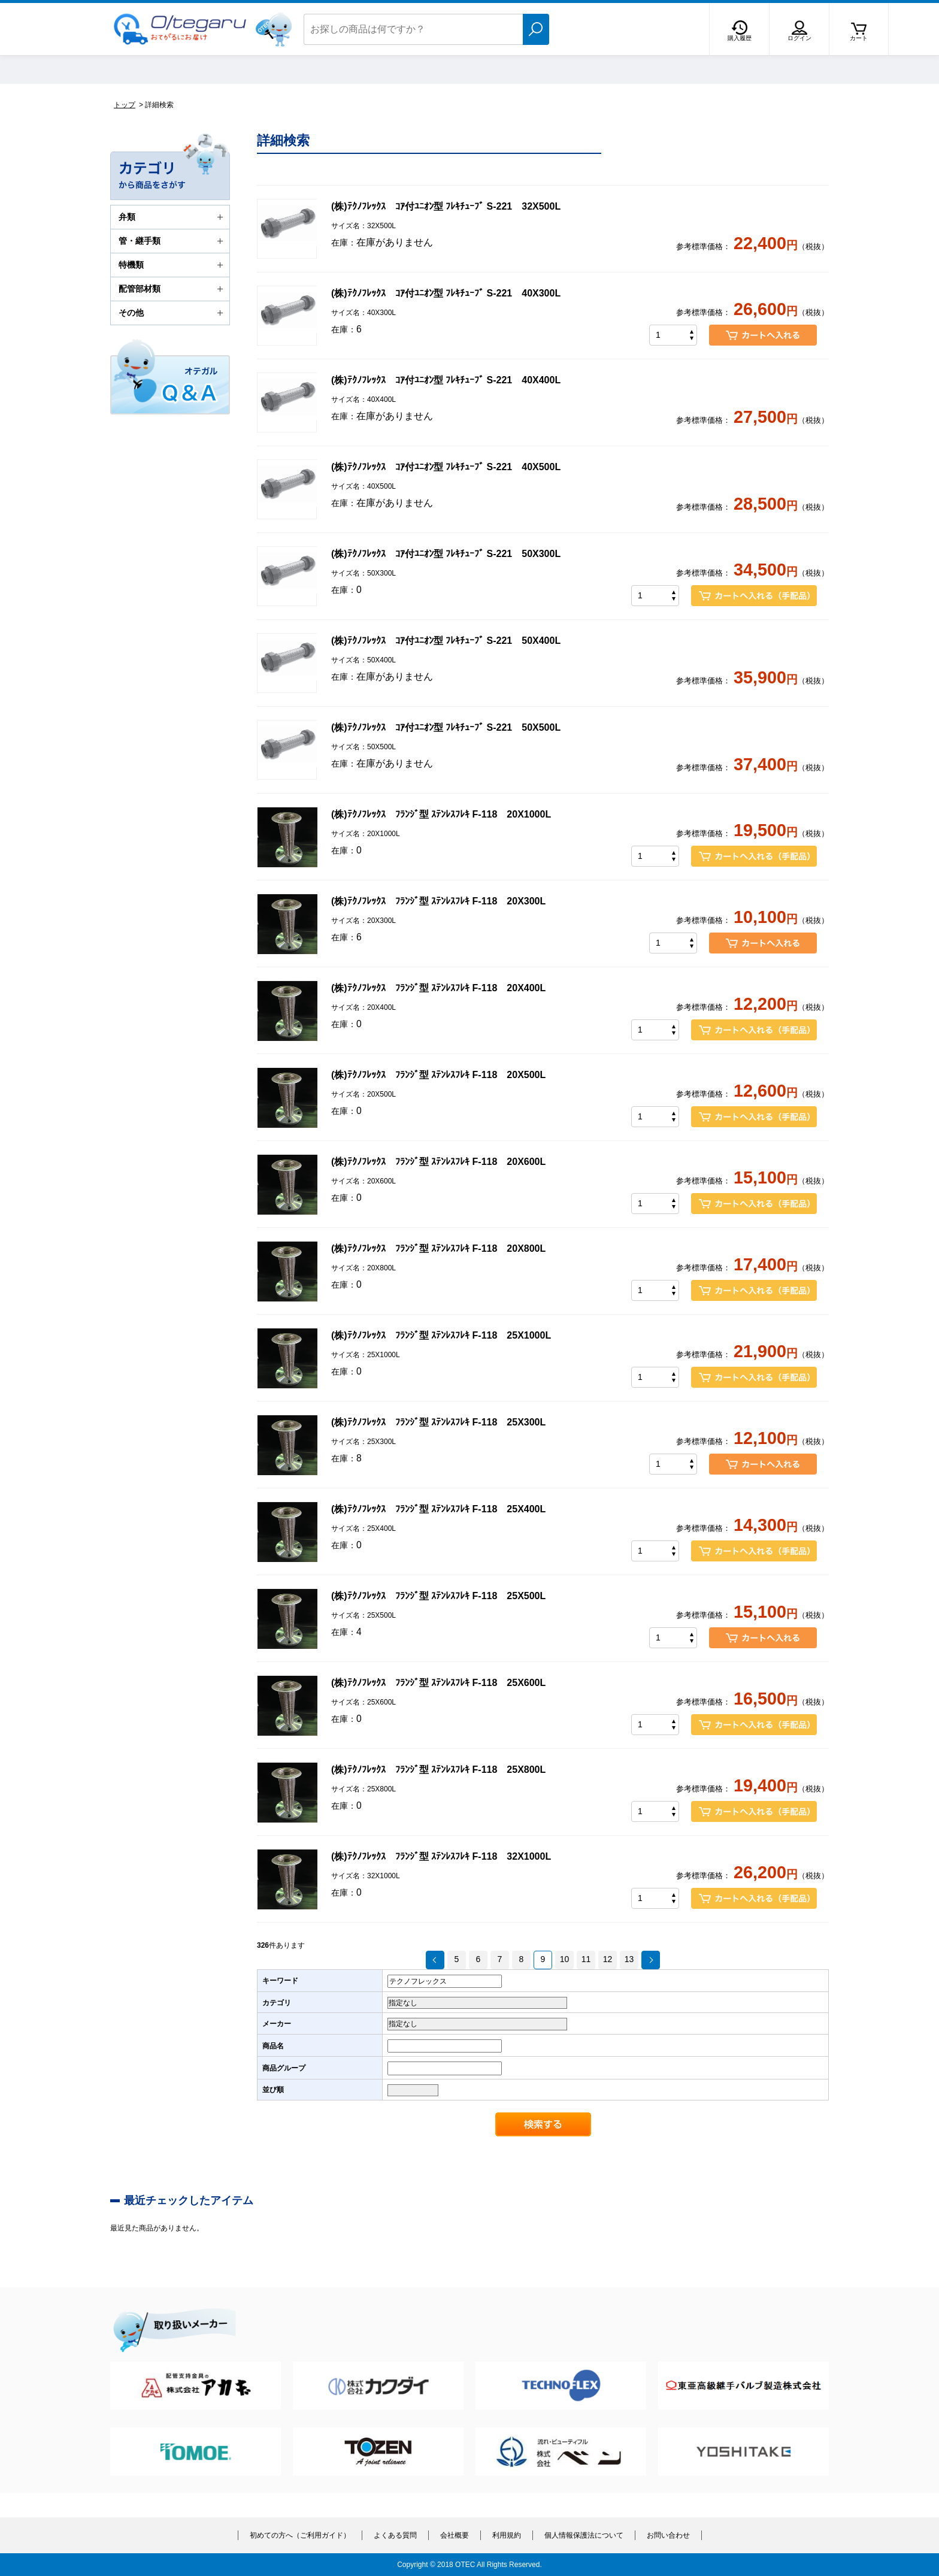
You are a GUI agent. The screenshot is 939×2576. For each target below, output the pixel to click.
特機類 (172, 265)
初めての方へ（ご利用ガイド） (300, 2535)
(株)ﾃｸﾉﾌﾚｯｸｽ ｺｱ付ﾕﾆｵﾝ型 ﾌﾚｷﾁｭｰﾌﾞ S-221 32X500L (446, 206)
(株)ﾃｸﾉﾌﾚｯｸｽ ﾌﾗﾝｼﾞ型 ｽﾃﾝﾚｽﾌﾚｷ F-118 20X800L (438, 1248)
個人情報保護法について (583, 2535)
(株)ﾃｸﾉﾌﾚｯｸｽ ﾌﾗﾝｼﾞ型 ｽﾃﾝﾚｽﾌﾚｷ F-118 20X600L (438, 1162)
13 (629, 1959)
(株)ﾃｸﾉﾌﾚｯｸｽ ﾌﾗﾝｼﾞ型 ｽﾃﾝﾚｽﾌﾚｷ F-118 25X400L (438, 1509)
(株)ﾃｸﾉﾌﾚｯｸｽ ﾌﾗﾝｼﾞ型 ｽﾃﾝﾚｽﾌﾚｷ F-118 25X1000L (441, 1335)
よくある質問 (395, 2535)
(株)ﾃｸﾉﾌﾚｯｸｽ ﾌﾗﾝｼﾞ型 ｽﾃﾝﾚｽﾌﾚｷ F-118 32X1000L (441, 1856)
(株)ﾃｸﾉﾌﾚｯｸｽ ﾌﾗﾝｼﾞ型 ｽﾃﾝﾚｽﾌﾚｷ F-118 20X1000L (441, 814)
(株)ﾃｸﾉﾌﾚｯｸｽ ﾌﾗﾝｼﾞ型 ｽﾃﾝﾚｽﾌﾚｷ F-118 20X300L (438, 901)
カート (859, 38)
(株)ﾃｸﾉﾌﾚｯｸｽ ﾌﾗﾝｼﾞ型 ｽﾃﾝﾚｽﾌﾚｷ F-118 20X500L (438, 1075)
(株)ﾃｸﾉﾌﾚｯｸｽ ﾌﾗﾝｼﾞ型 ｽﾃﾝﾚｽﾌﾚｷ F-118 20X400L (438, 988)
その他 (172, 313)
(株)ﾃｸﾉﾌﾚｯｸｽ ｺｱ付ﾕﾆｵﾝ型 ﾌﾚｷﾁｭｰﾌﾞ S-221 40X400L (446, 380)
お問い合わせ (668, 2535)
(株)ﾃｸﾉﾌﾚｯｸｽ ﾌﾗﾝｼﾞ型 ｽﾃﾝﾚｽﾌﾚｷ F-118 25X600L (438, 1683)
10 (565, 1959)
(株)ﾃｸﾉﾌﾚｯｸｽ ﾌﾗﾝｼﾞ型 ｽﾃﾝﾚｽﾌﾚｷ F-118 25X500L (438, 1596)
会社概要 (454, 2535)
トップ (124, 105)
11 (586, 1959)
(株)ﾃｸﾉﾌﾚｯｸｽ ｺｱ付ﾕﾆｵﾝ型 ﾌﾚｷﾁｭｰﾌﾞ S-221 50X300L (446, 554)
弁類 (172, 217)
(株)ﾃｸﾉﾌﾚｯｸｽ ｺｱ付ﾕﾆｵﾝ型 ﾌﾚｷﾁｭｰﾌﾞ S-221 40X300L (446, 293)
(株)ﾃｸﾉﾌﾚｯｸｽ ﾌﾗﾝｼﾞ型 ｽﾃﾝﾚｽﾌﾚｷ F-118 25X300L (438, 1422)
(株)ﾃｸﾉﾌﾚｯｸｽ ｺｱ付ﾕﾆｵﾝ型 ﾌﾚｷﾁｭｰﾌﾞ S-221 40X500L (446, 467)
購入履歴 (740, 38)
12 (608, 1959)
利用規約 (506, 2535)
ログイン (799, 38)
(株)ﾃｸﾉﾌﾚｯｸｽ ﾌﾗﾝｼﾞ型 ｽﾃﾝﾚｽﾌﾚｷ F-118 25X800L (438, 1769)
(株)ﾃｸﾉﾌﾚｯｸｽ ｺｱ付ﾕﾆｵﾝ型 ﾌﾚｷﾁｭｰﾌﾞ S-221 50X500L (446, 727)
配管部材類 (172, 289)
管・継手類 (172, 241)
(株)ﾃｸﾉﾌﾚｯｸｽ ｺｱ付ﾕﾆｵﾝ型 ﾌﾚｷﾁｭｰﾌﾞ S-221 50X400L (446, 640)
